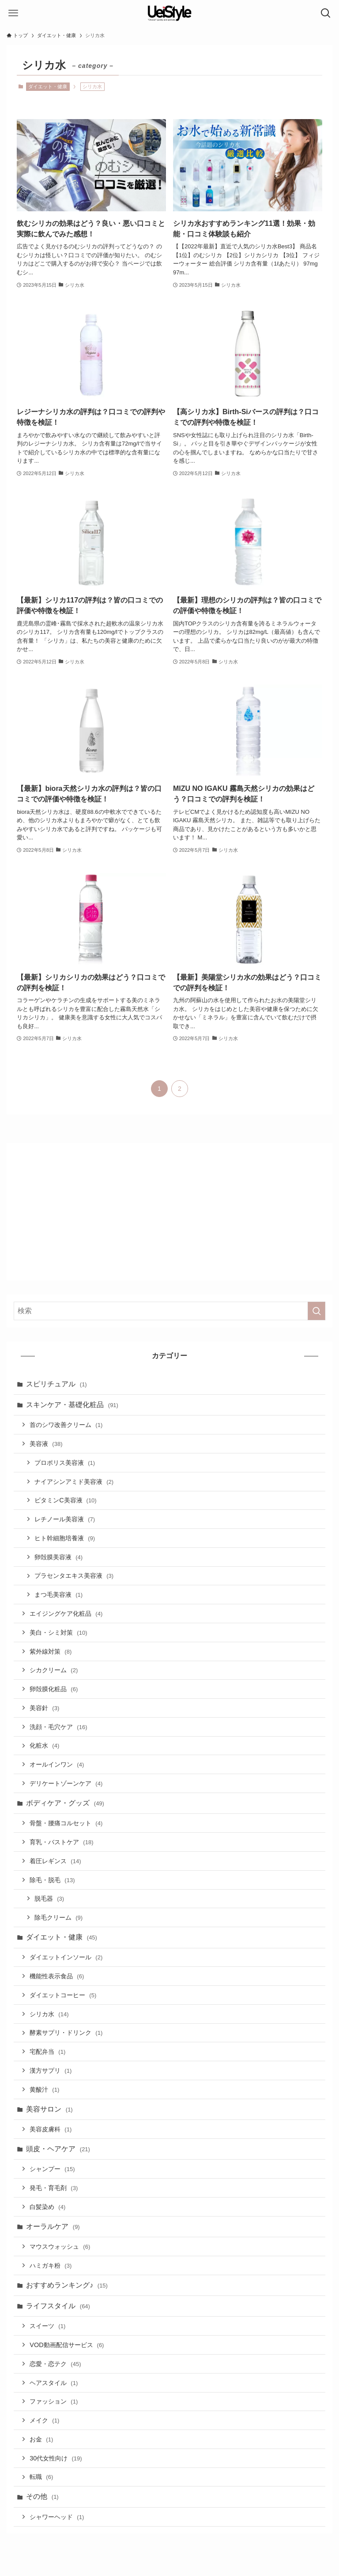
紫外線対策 (51, 1651)
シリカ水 (49, 2014)
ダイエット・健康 (47, 86)
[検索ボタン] (326, 13)
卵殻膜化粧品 (54, 1688)
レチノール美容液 (64, 1519)
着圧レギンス (55, 1861)
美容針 (44, 1707)
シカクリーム (54, 1670)
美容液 (46, 1443)
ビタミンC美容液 (65, 1500)
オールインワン (57, 1764)
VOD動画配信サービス (67, 2344)
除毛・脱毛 (52, 1879)
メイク (44, 2420)
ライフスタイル (58, 2306)
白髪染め (47, 2206)
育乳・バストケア (61, 1842)
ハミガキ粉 (51, 2265)
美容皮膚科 (51, 2129)
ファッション (54, 2401)
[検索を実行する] (316, 1311)
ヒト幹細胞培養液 (64, 1538)
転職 (41, 2476)
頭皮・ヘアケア (58, 2149)
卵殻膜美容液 (58, 1557)
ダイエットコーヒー (63, 1995)
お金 (41, 2439)
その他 (42, 2496)
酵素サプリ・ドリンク (66, 2032)
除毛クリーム (58, 1917)
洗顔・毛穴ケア (58, 1726)
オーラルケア (52, 2226)
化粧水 (44, 1745)
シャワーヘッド (57, 2516)
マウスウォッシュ (60, 2246)
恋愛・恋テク (55, 2363)
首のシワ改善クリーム (66, 1424)
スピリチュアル (56, 1384)
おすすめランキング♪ (67, 2285)
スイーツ (47, 2325)
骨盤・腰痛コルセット (66, 1823)
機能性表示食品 (57, 1976)
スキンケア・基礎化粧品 (72, 1404)
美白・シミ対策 (58, 1632)
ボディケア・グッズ (65, 1803)
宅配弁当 (47, 2051)
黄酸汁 (44, 2089)
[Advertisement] (169, 1211)
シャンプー (52, 2168)
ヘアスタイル (54, 2382)
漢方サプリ (51, 2070)
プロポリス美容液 (64, 1462)
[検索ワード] (169, 1311)
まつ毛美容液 (58, 1594)
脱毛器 (49, 1898)
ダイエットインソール (66, 1957)
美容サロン (49, 2109)
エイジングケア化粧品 (66, 1613)
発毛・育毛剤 (54, 2187)
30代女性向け (56, 2458)
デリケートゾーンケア (66, 1783)
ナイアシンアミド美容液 (73, 1481)
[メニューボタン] (13, 13)
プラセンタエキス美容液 (73, 1575)
